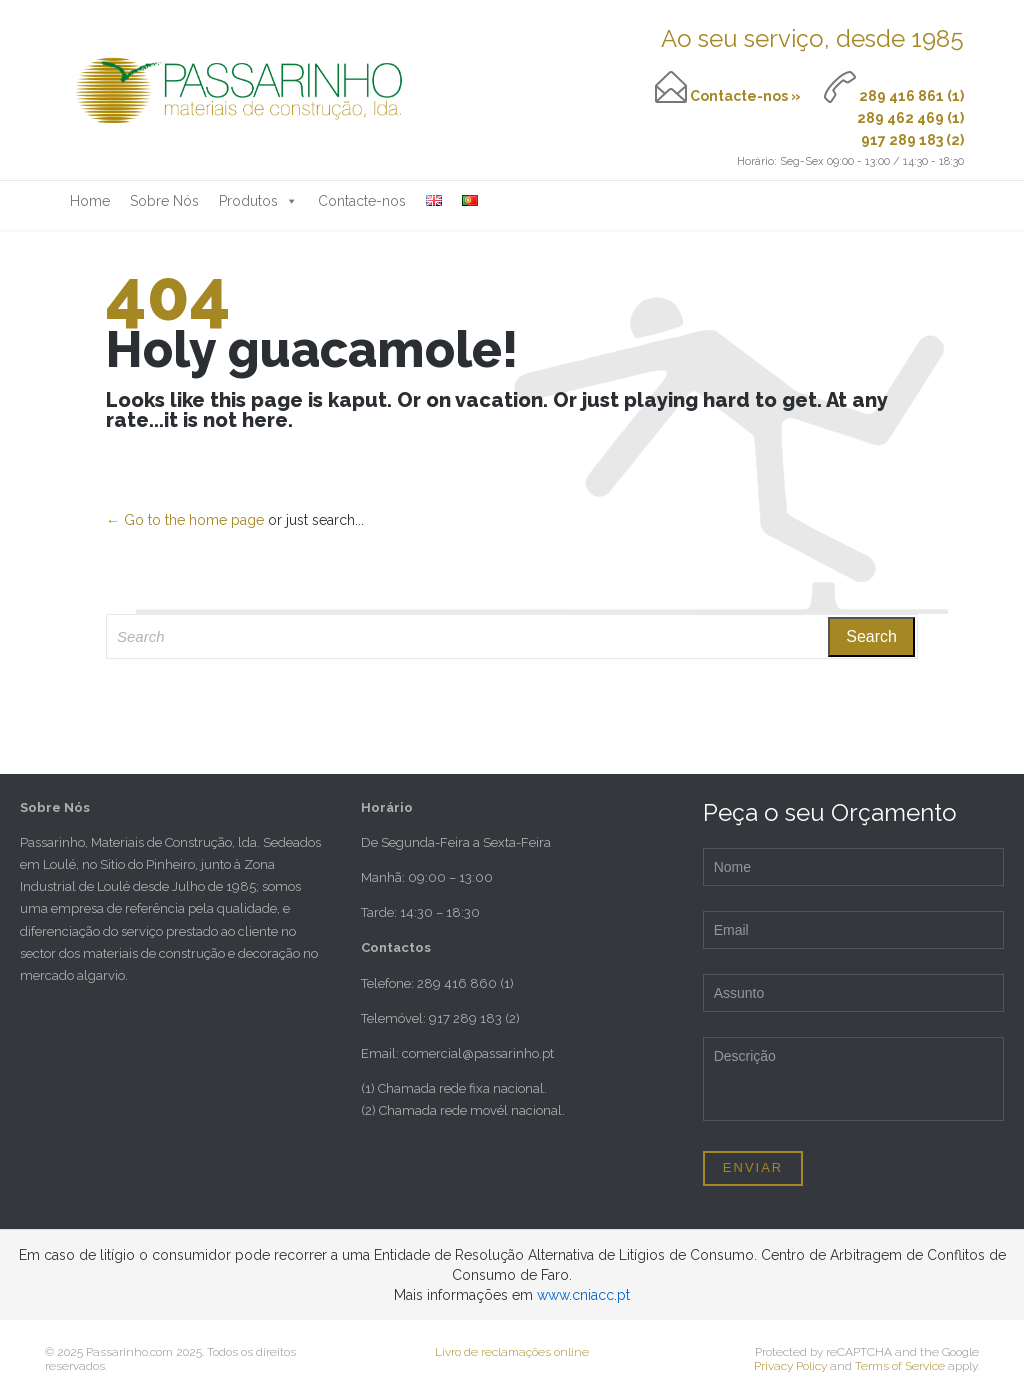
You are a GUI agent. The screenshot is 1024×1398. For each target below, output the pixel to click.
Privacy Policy (790, 1366)
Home (90, 201)
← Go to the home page (185, 520)
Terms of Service (900, 1366)
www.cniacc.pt (583, 1295)
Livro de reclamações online (512, 1352)
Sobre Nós (164, 201)
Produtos (258, 201)
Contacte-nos (362, 201)
